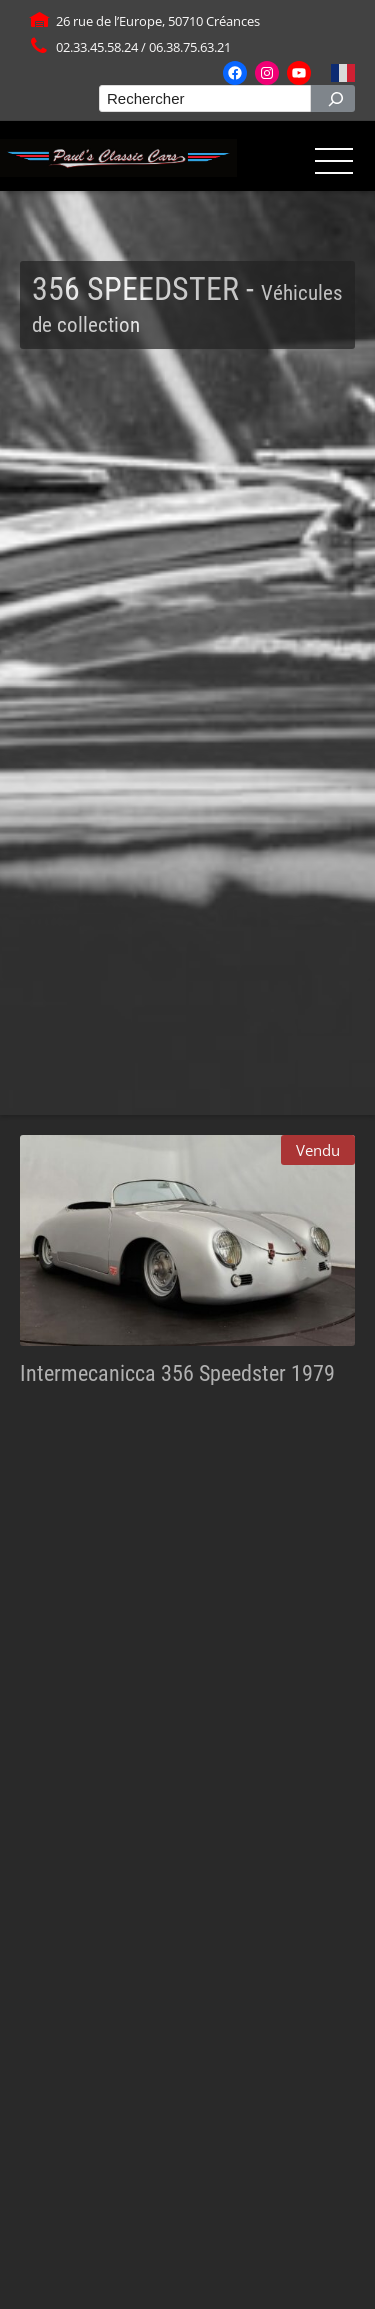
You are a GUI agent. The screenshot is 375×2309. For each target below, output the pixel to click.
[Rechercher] (333, 98)
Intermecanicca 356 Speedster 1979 (177, 1373)
